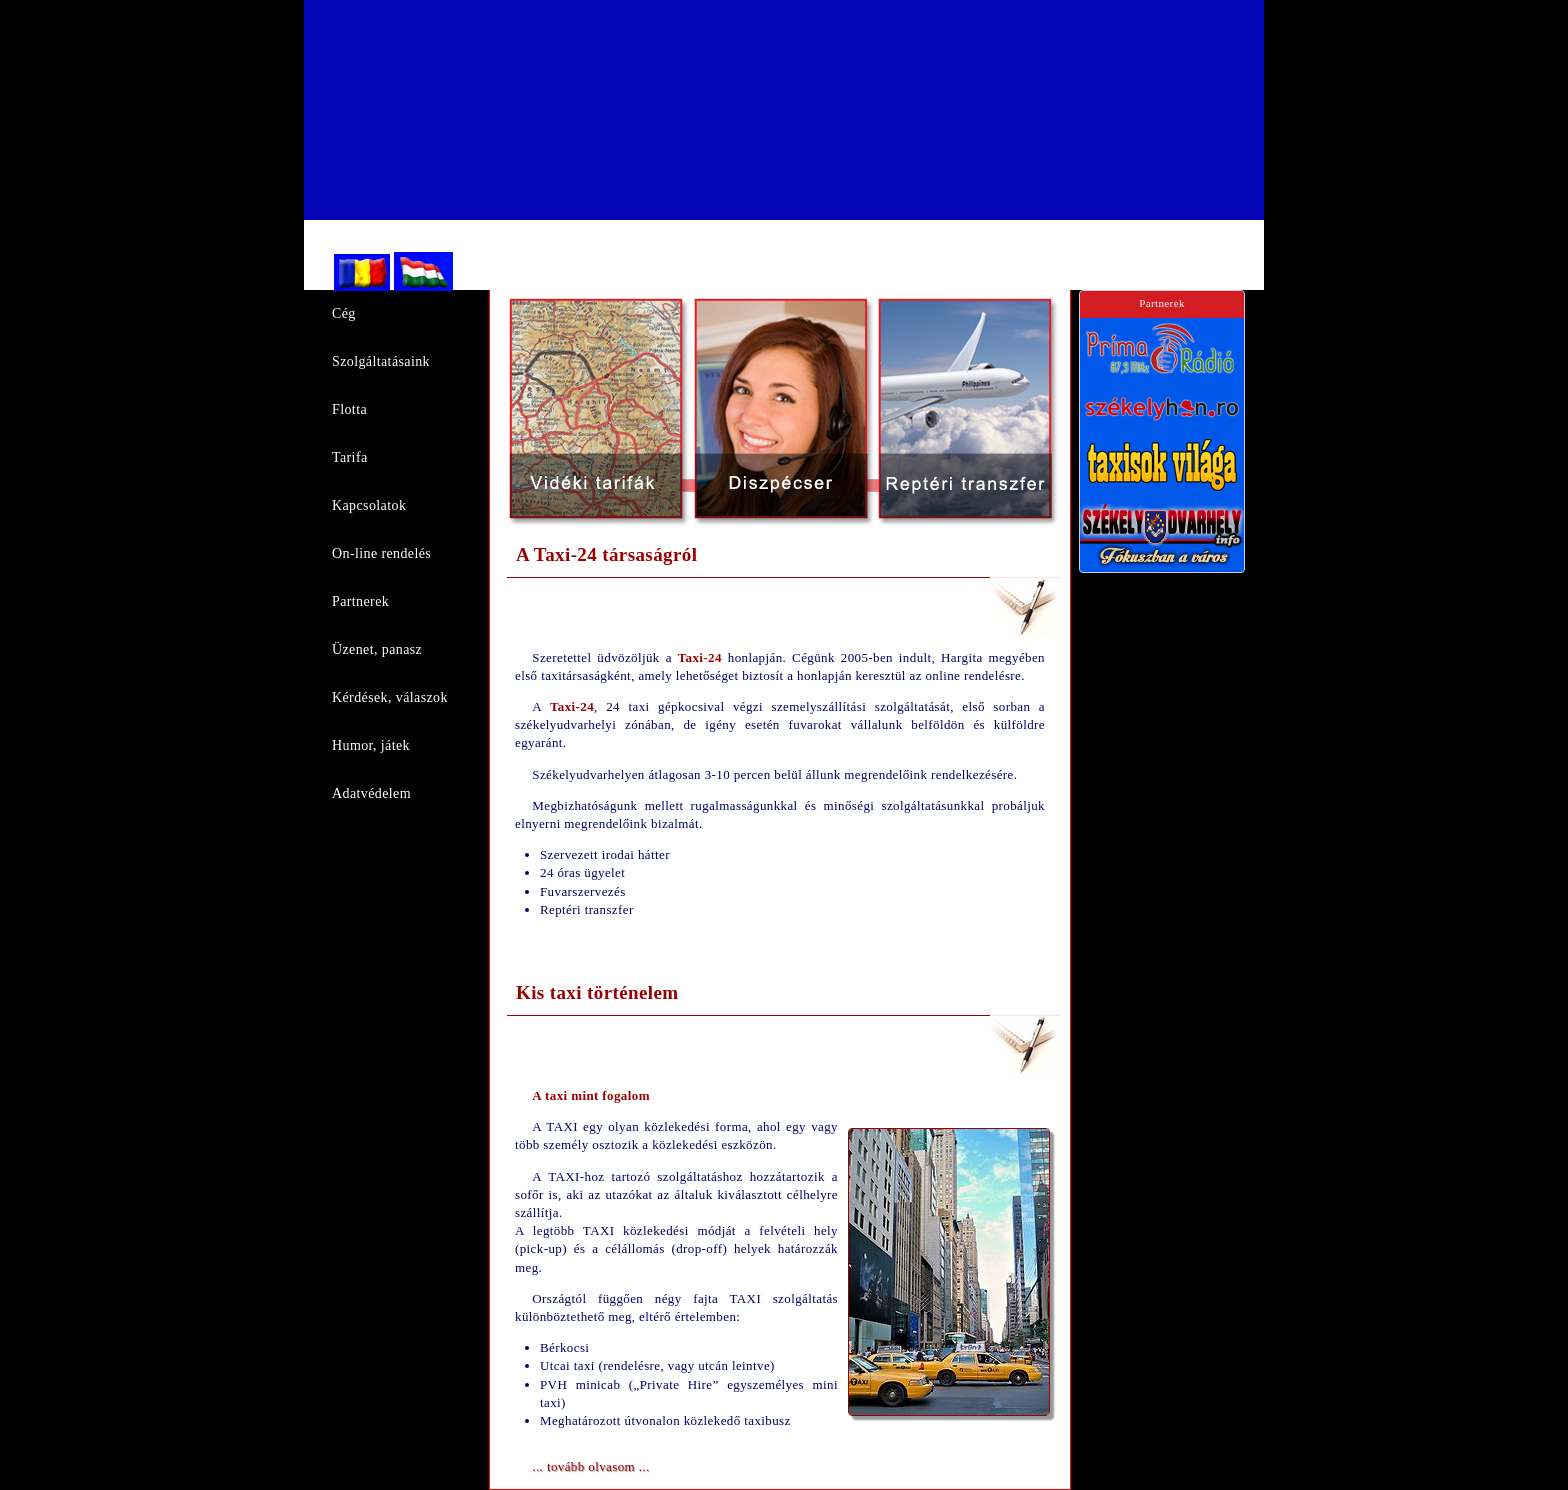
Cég (344, 313)
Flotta (349, 409)
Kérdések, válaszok (390, 697)
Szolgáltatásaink (381, 361)
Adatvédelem (371, 793)
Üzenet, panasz (377, 649)
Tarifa (350, 457)
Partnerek (360, 601)
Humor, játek (371, 745)
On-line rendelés (381, 553)
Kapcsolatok (369, 505)
